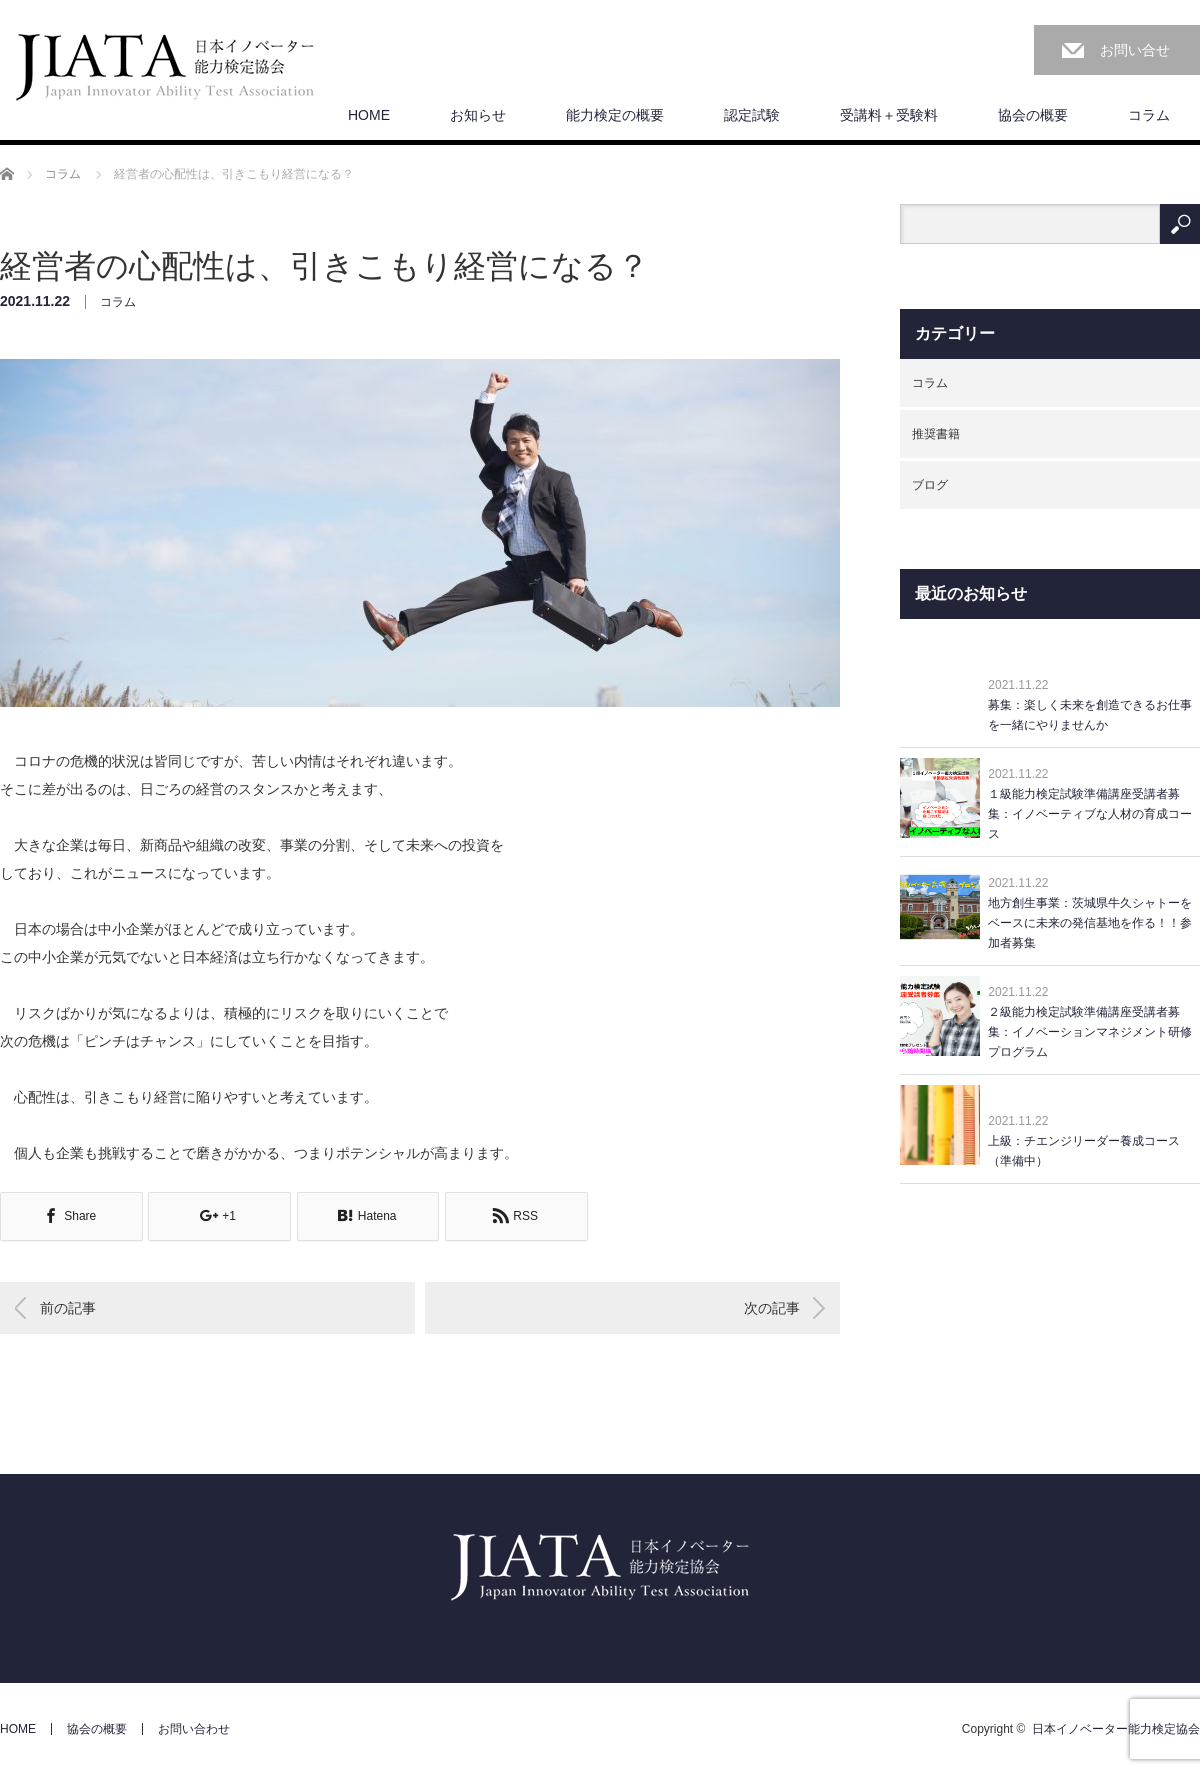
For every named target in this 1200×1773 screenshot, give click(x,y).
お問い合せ (1135, 50)
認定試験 (752, 115)
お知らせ (478, 115)
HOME (369, 115)
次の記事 (772, 1308)
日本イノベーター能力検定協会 (1116, 1729)
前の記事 (68, 1308)
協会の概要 (1033, 115)
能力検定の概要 (615, 115)
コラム (1149, 115)
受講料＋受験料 (889, 115)
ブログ (930, 485)
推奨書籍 (936, 434)
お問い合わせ (194, 1729)
